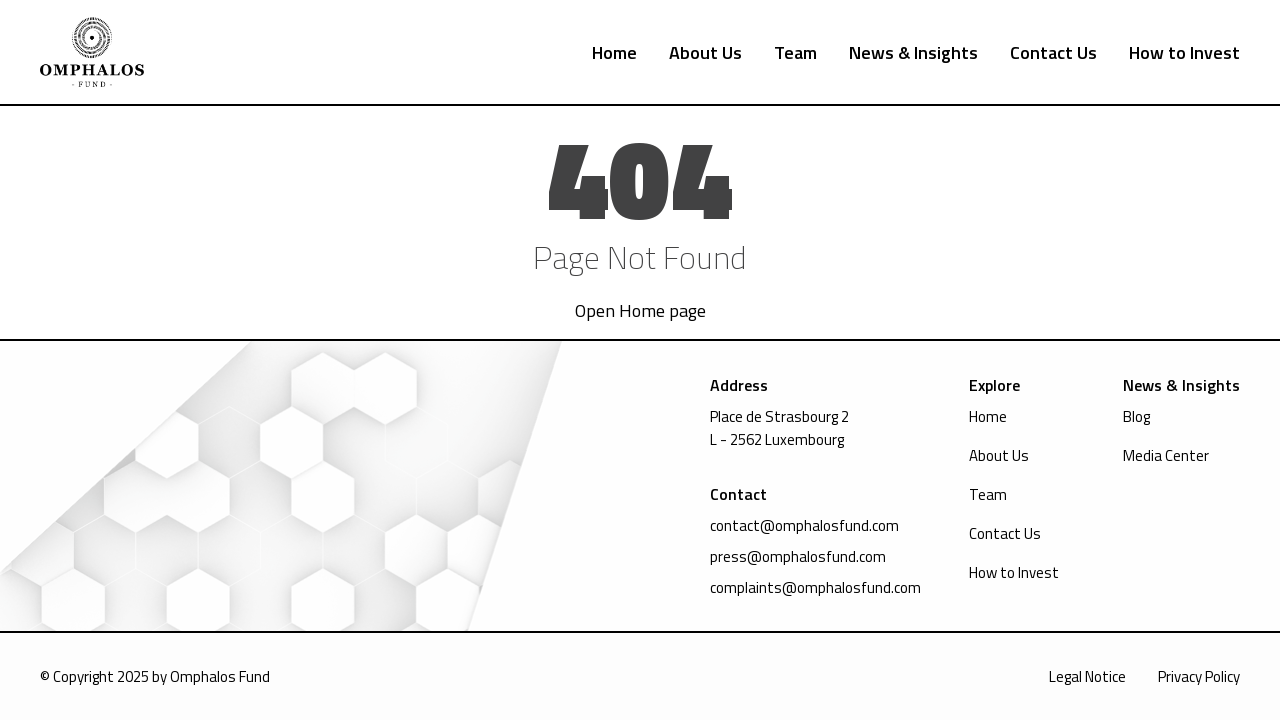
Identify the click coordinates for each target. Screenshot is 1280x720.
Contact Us (1053, 52)
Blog (1136, 416)
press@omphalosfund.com (798, 556)
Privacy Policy (1199, 676)
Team (795, 52)
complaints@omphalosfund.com (815, 587)
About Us (705, 52)
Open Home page (640, 310)
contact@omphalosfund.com (804, 525)
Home (614, 52)
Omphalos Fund (220, 676)
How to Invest (1184, 52)
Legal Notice (1087, 676)
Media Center (1166, 455)
